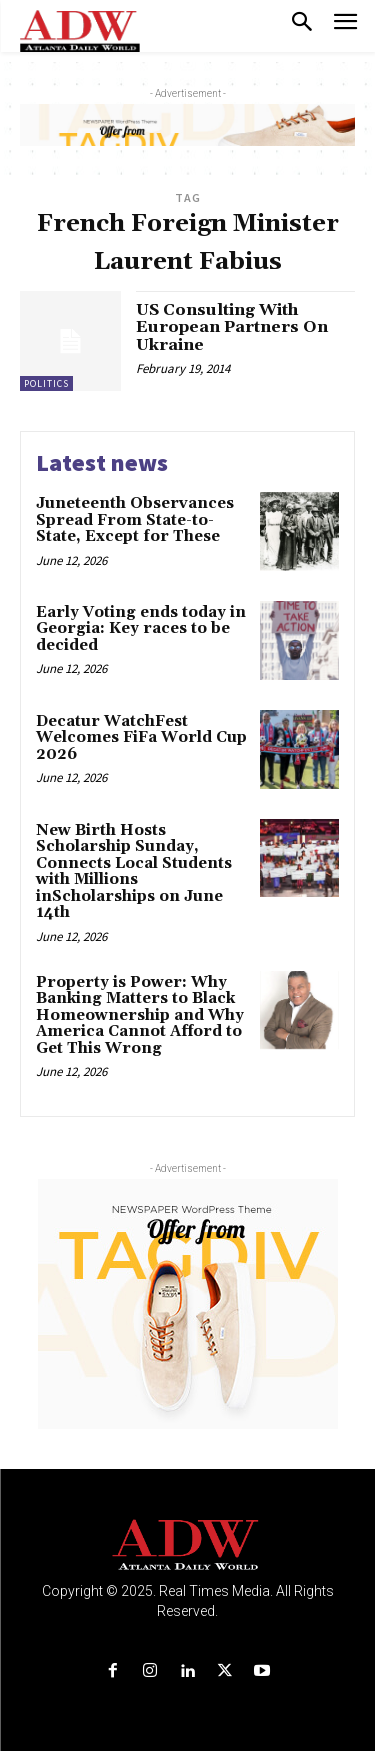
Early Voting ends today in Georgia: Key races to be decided (141, 629)
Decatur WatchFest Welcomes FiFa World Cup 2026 (141, 738)
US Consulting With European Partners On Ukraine (232, 327)
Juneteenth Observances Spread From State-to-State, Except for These (135, 520)
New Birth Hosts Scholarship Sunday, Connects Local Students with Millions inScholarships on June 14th (134, 872)
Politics (46, 383)
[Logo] (187, 1545)
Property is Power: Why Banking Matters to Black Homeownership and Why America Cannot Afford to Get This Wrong (140, 1015)
